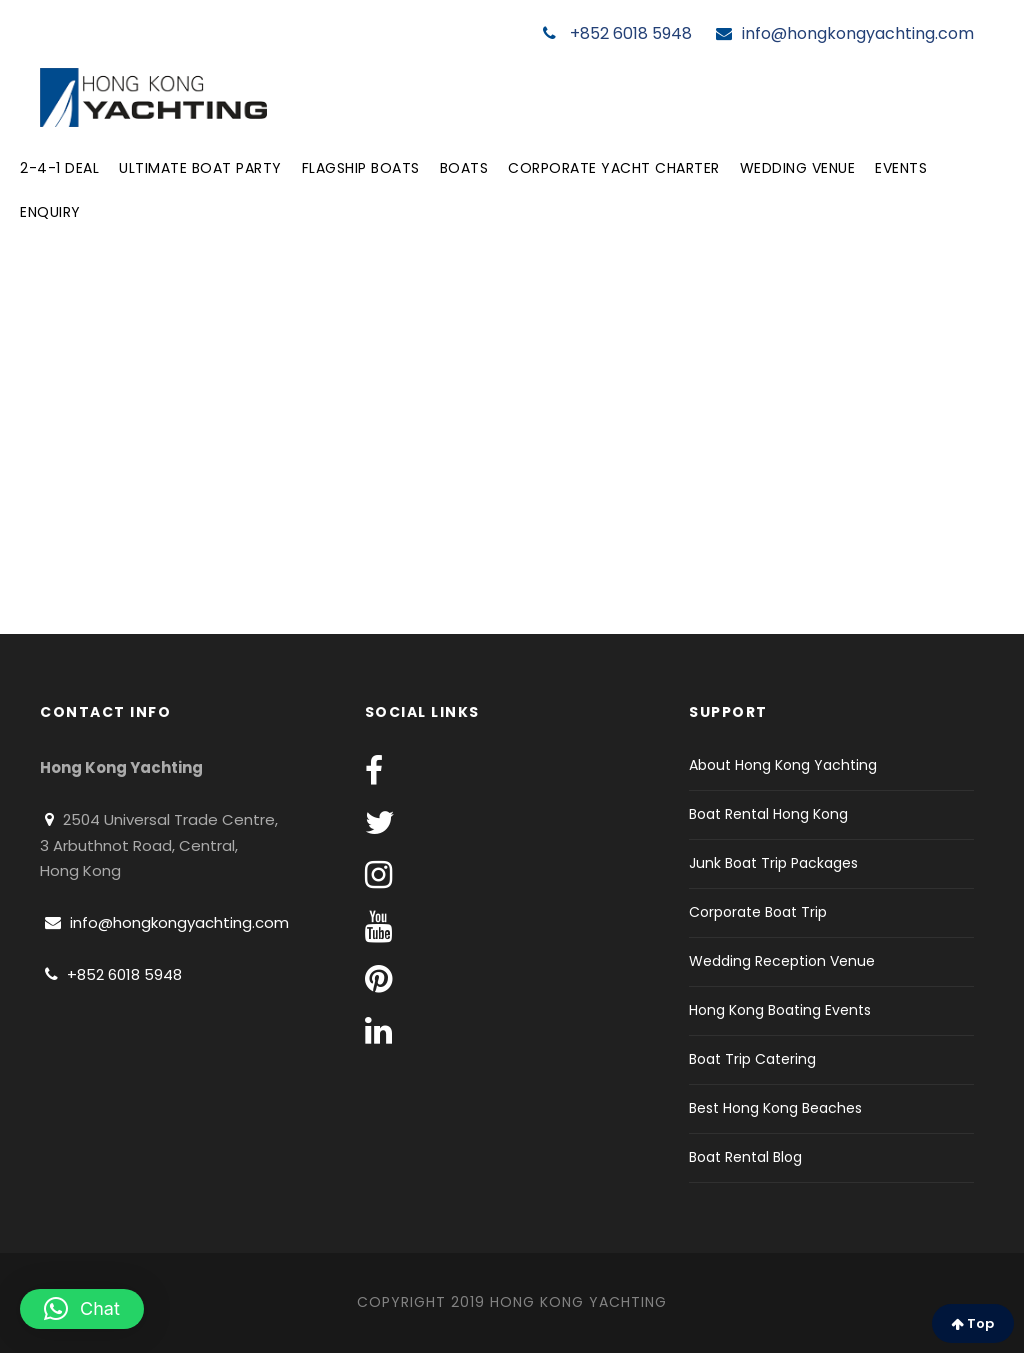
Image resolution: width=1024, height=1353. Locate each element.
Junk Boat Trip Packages (773, 863)
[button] (82, 1309)
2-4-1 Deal (59, 168)
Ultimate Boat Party (200, 168)
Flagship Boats (361, 168)
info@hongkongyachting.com (845, 33)
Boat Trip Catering (752, 1059)
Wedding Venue (798, 168)
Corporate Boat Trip (758, 912)
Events (901, 168)
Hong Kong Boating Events (780, 1010)
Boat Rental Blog (745, 1157)
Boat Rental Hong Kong (768, 814)
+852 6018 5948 (617, 33)
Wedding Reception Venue (782, 961)
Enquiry (50, 212)
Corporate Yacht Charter (614, 168)
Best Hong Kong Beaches (775, 1108)
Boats (464, 168)
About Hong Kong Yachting (783, 765)
